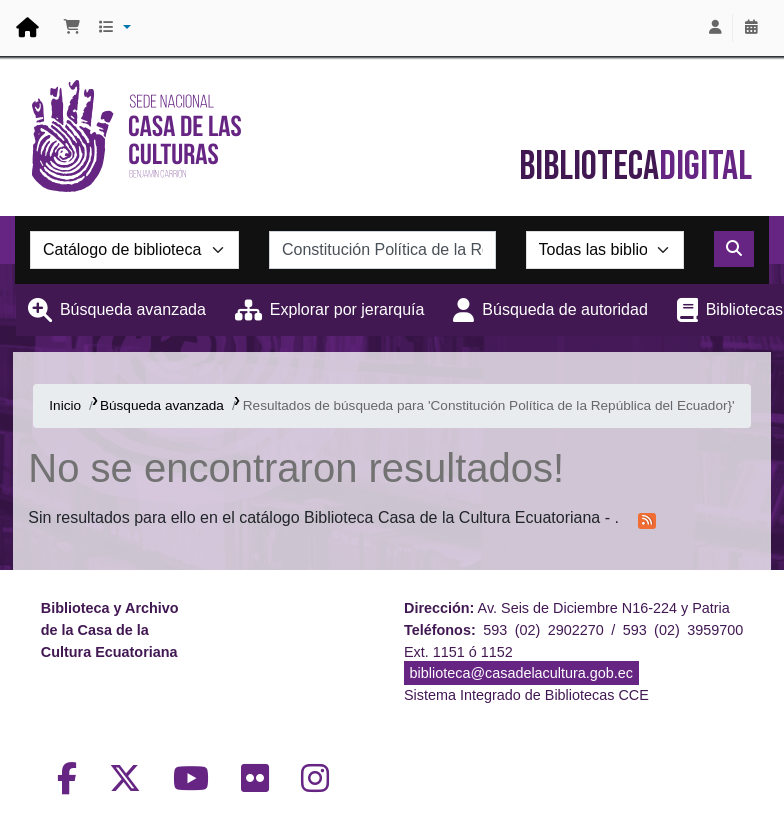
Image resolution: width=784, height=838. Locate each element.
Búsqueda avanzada (133, 309)
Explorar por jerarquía (347, 309)
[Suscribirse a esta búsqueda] (647, 519)
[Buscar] (734, 249)
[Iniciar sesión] (715, 28)
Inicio (65, 405)
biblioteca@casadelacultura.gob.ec (521, 673)
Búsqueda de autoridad (564, 309)
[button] (72, 28)
